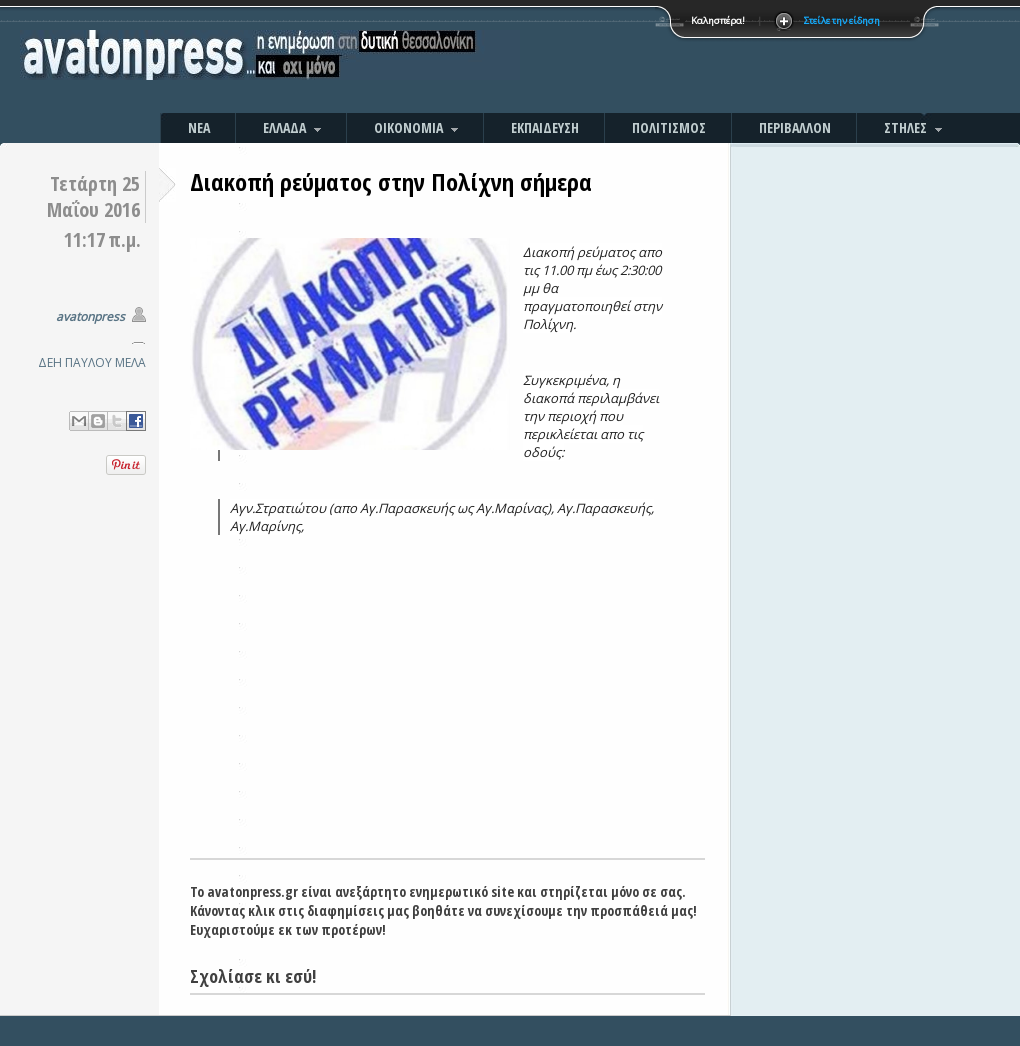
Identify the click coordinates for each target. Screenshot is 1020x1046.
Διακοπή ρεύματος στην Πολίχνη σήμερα (391, 181)
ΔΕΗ (50, 362)
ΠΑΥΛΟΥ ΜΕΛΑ (105, 362)
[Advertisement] (725, 60)
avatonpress (90, 316)
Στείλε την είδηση (842, 20)
